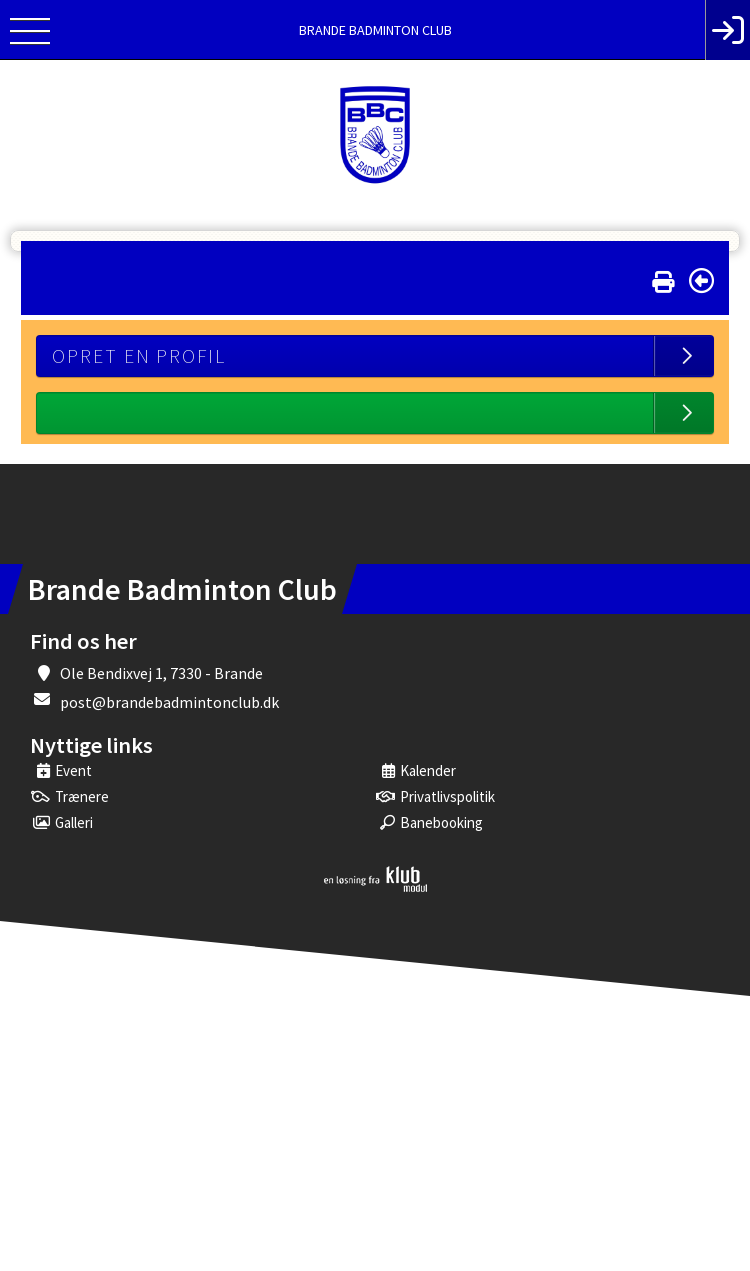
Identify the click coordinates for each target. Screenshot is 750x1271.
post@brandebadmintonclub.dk (169, 702)
